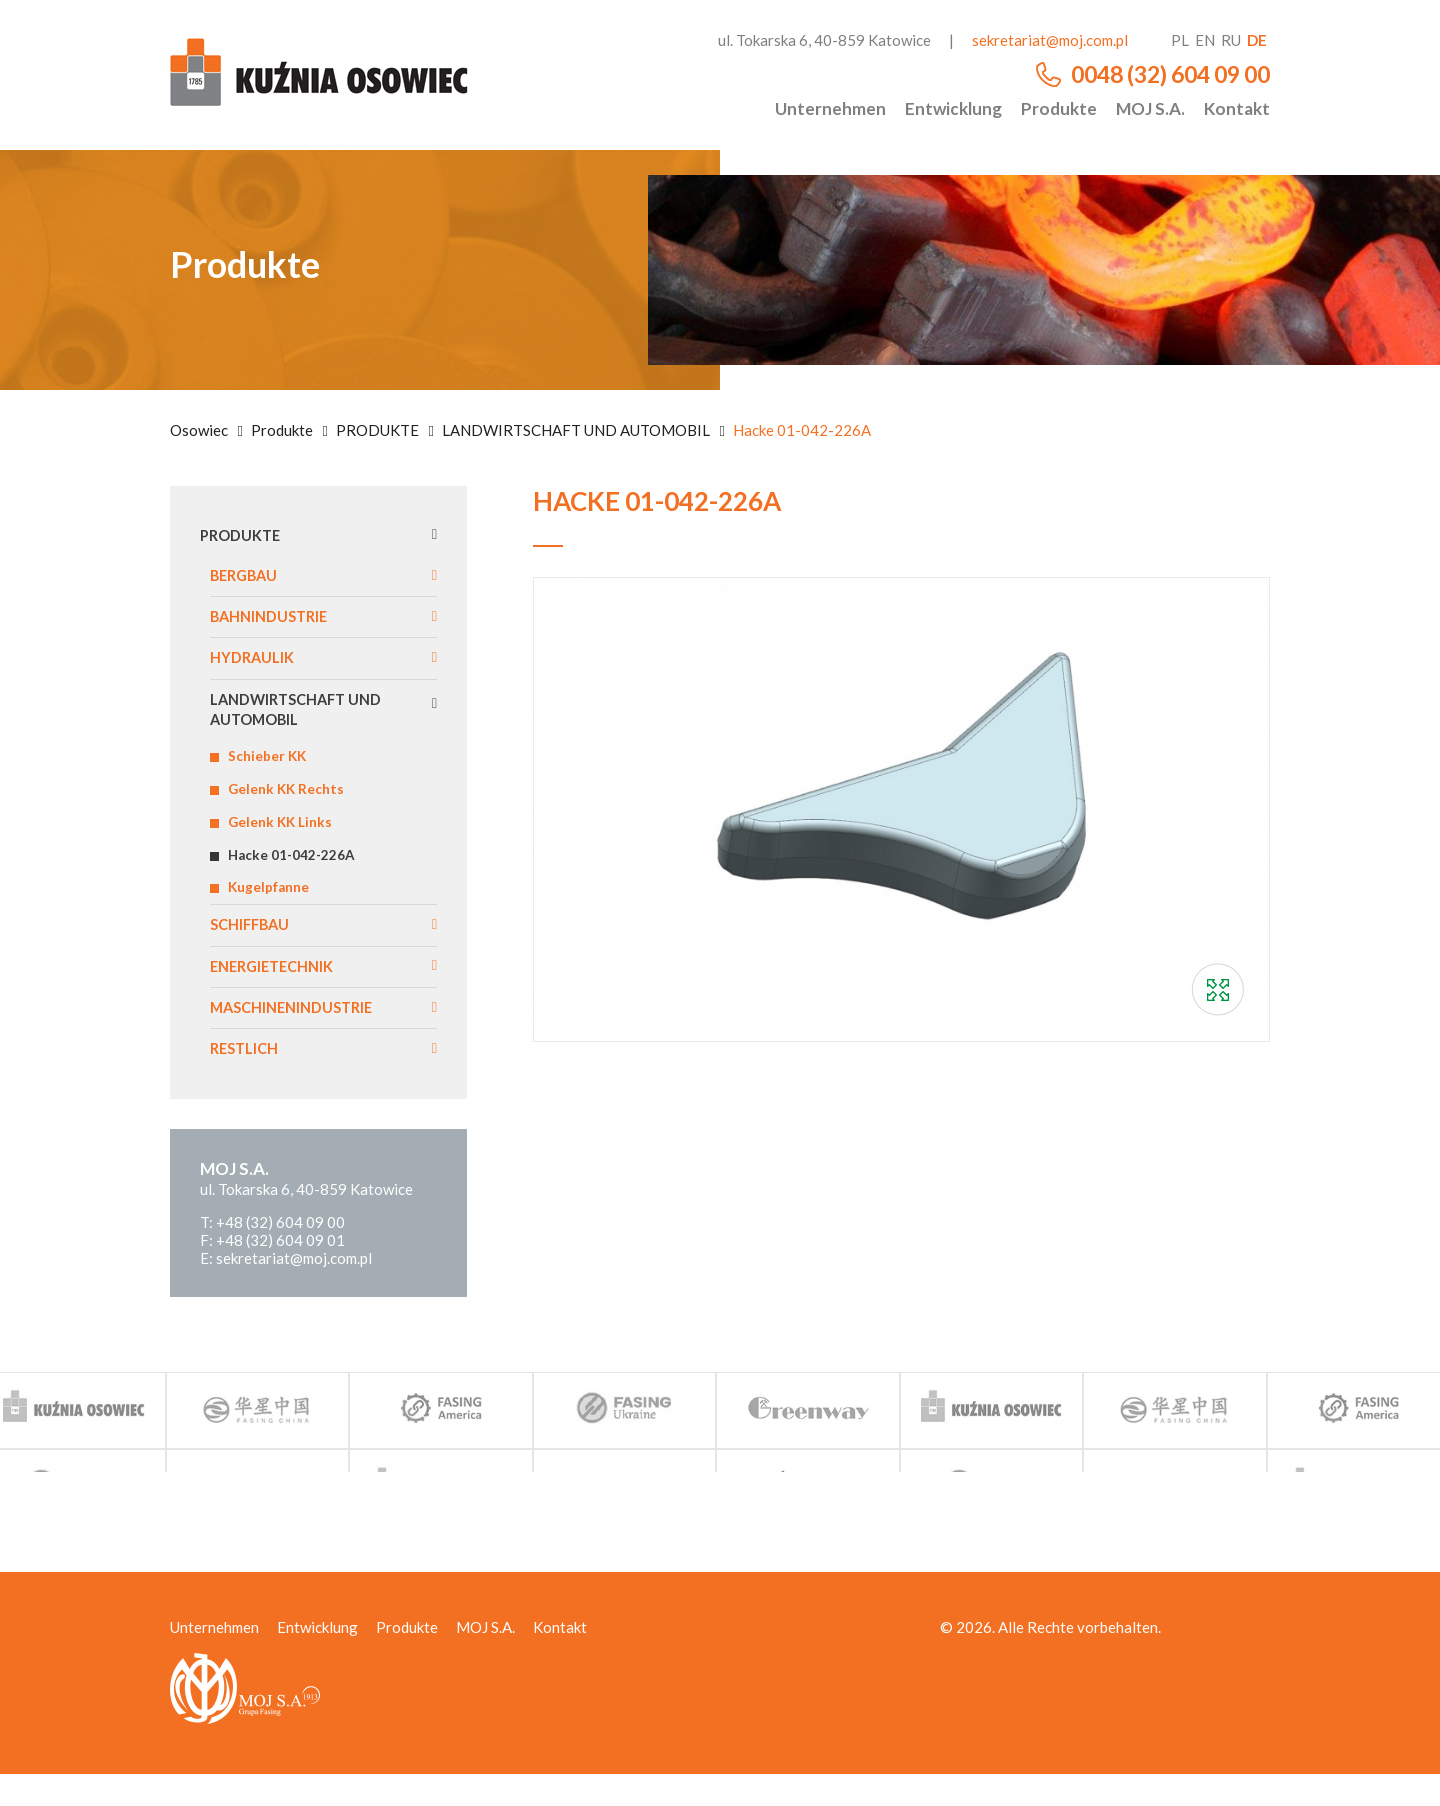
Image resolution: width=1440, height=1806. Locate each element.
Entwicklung (953, 108)
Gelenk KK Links (284, 840)
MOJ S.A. (1150, 108)
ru (1231, 40)
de (1257, 40)
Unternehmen (830, 108)
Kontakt (1237, 108)
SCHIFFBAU (254, 949)
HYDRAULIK (255, 665)
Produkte (1059, 108)
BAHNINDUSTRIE (274, 621)
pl (1180, 40)
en (1205, 40)
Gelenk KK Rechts (291, 805)
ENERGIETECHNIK (277, 992)
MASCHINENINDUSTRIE (299, 1036)
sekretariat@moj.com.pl (1050, 40)
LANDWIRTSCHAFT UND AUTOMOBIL (576, 430)
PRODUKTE (377, 430)
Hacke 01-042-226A (299, 875)
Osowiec (199, 430)
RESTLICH (247, 1079)
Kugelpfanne (274, 910)
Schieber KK (270, 770)
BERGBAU (248, 578)
